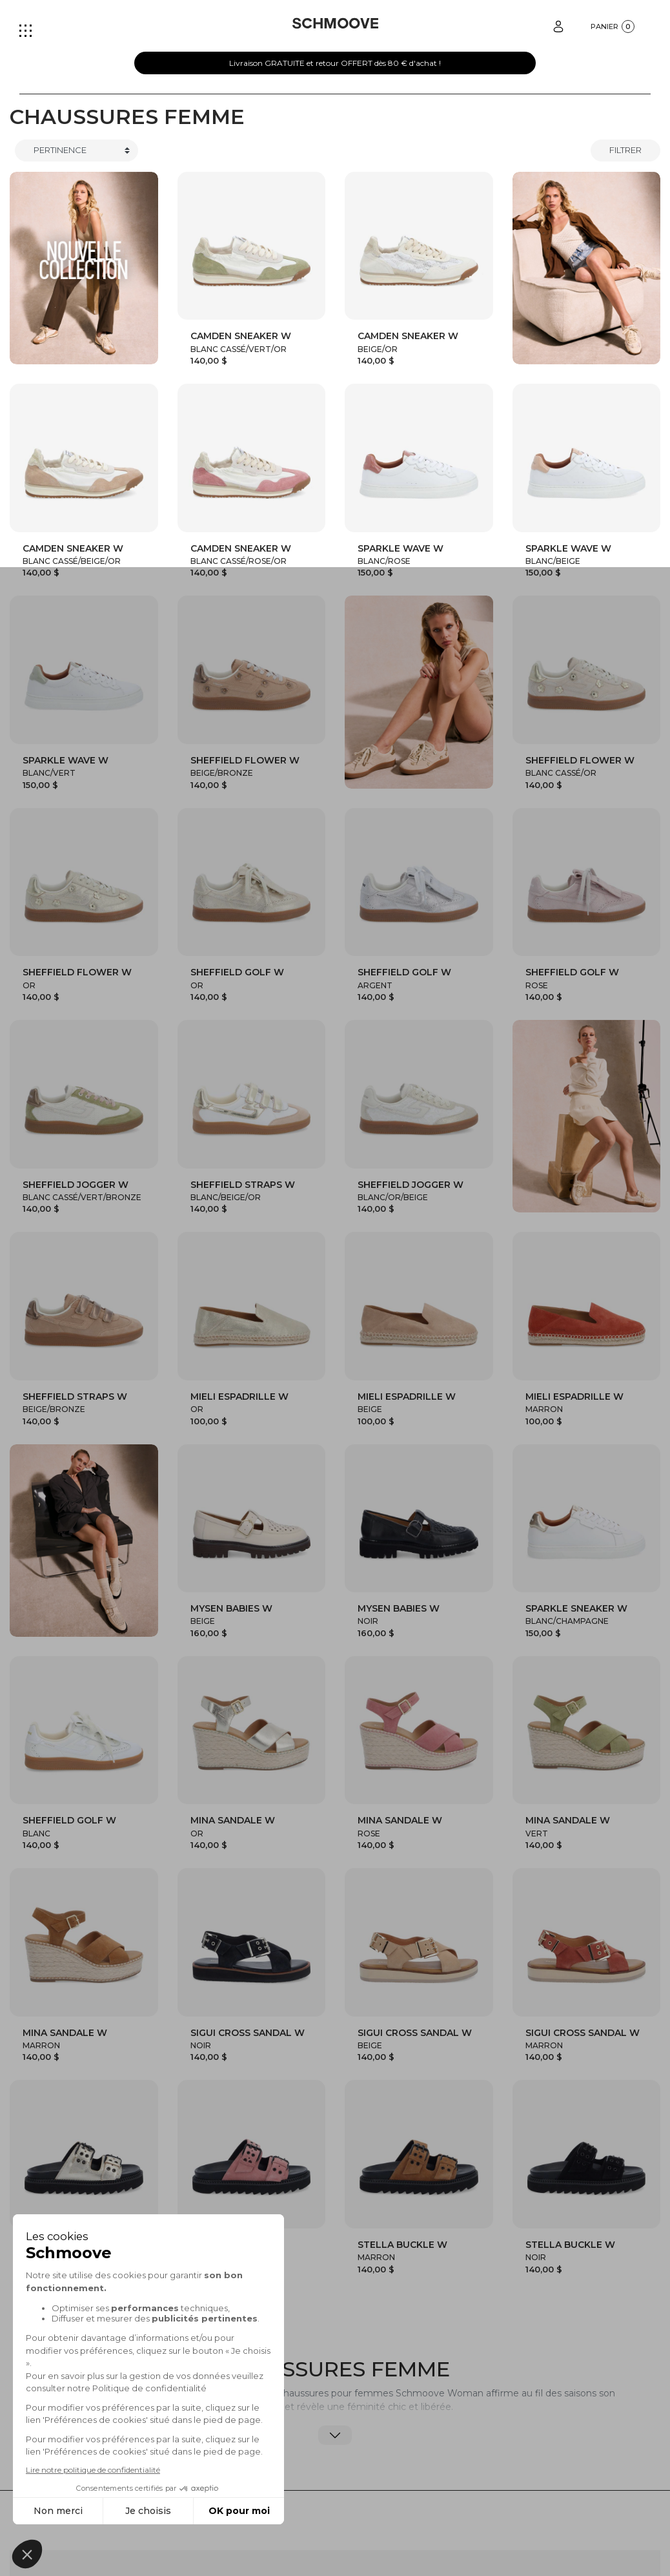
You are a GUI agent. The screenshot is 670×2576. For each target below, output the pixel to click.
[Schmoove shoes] (335, 23)
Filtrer (625, 150)
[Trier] (76, 150)
